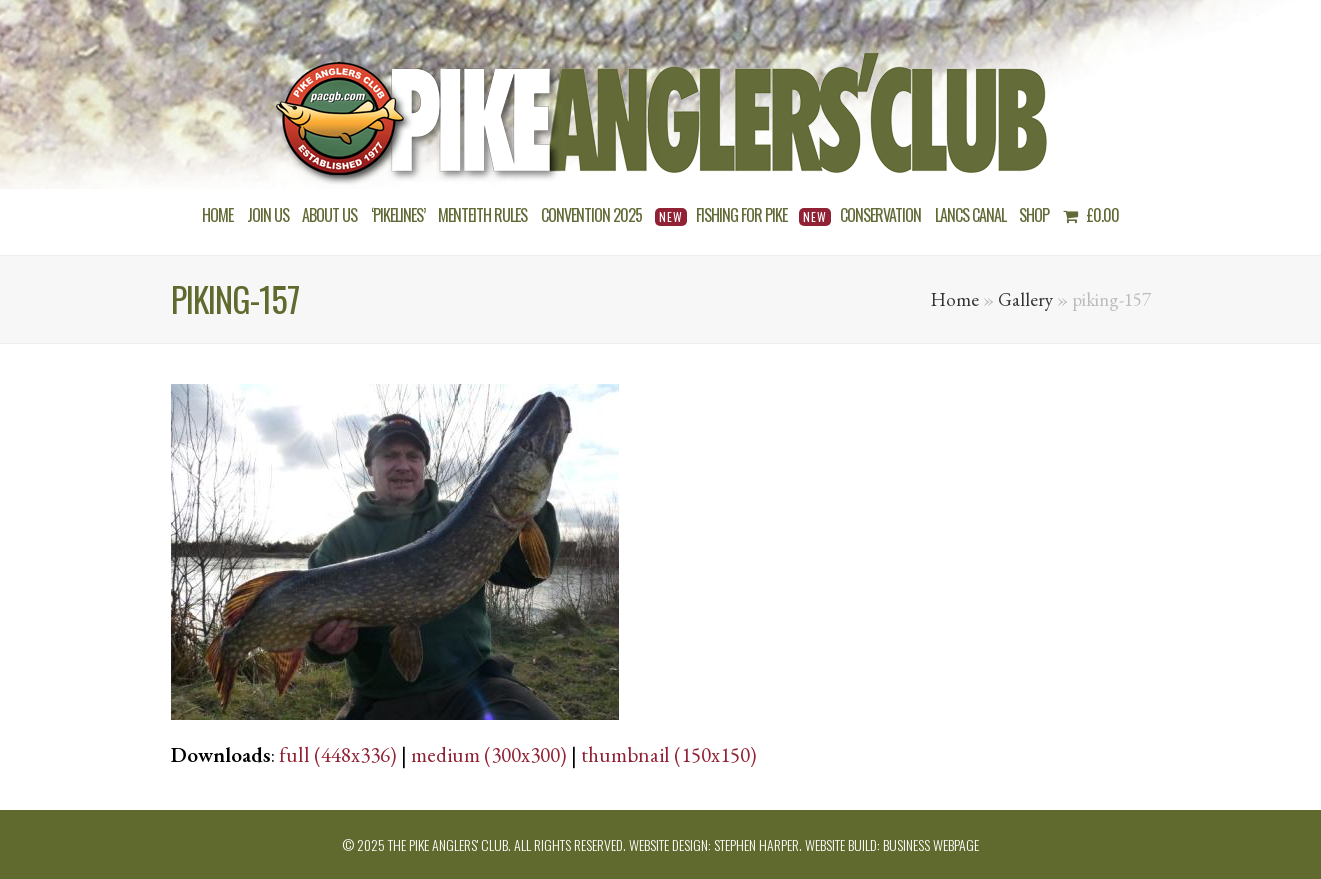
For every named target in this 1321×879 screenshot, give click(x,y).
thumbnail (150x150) (669, 754)
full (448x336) (338, 754)
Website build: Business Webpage (892, 844)
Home (955, 299)
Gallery (1025, 299)
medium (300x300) (489, 754)
